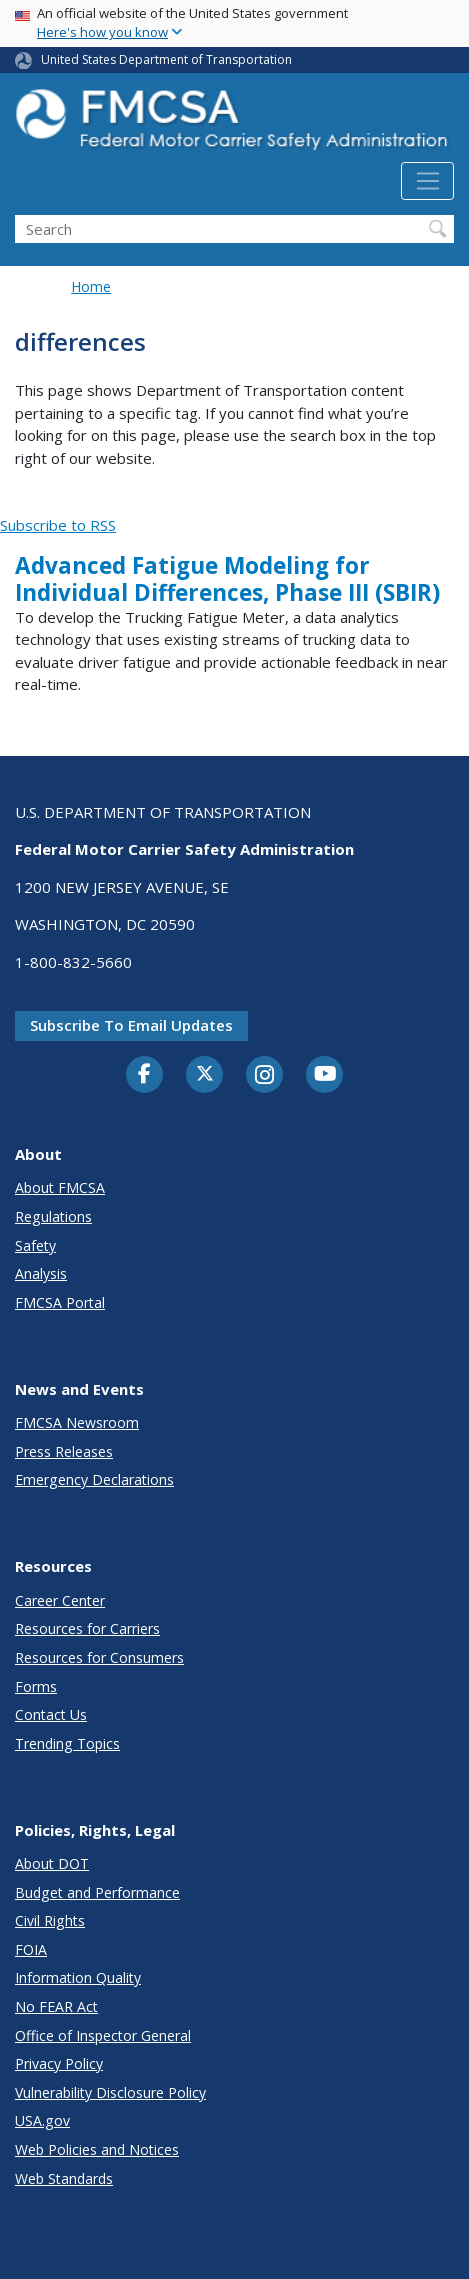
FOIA (31, 1949)
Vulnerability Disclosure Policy (110, 2092)
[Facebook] (145, 1075)
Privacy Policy (59, 2063)
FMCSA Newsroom (77, 1422)
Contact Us (51, 1714)
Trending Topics (67, 1743)
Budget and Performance (97, 1892)
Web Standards (64, 2178)
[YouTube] (325, 1075)
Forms (36, 1686)
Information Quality (78, 1977)
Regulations (53, 1216)
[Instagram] (265, 1077)
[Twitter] (205, 1074)
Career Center (60, 1600)
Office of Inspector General (103, 2035)
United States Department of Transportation (166, 59)
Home (91, 286)
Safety (35, 1245)
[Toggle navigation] (427, 181)
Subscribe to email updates (131, 1025)
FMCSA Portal (60, 1302)
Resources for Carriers (87, 1628)
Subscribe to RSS (58, 525)
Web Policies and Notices (97, 2149)
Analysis (41, 1273)
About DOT (52, 1863)
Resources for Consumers (99, 1657)
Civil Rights (50, 1920)
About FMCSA (60, 1187)
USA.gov (42, 2120)
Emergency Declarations (94, 1479)
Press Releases (64, 1451)
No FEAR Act (56, 2006)
